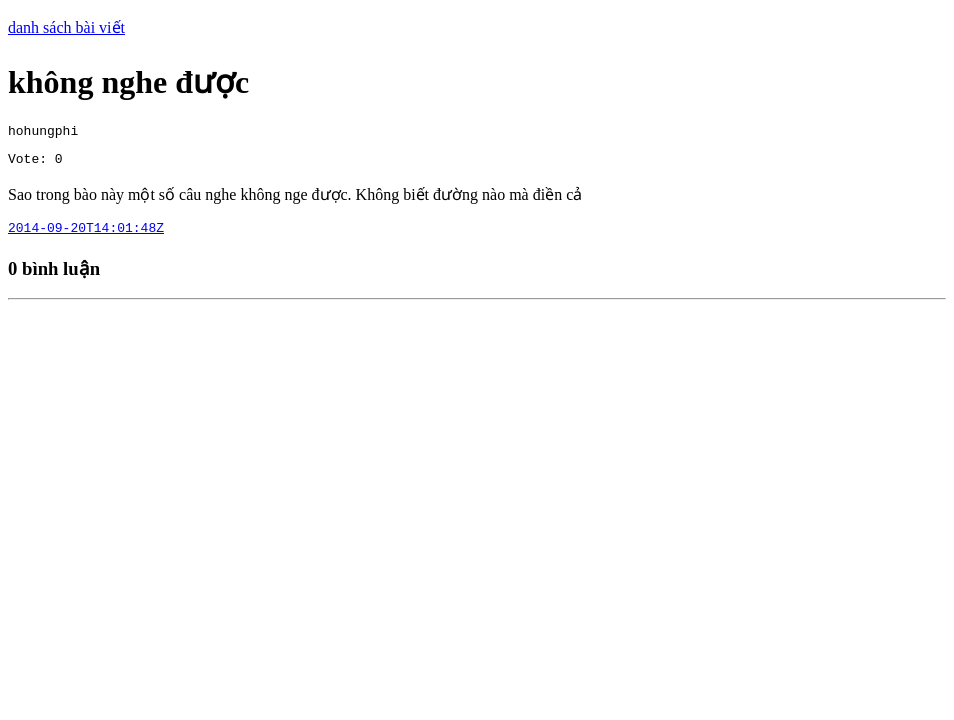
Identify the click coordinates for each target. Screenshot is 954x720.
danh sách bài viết (66, 27)
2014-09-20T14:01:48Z (86, 236)
